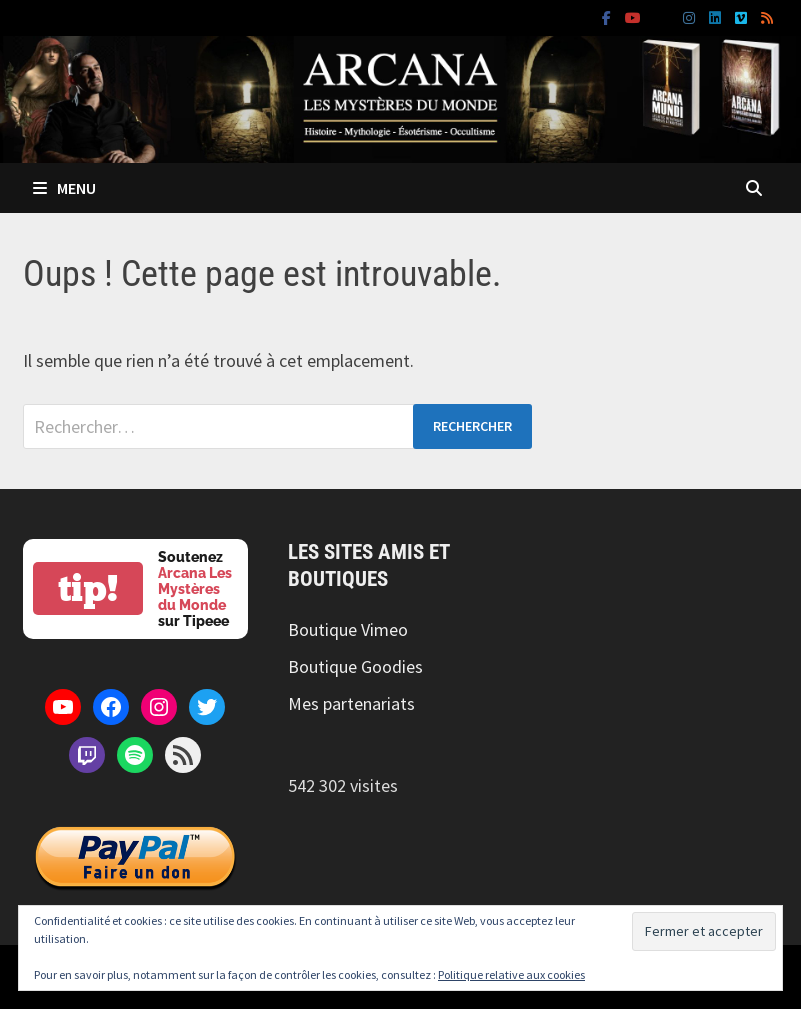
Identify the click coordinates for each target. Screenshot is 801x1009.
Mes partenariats (351, 703)
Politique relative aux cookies (511, 974)
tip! (88, 588)
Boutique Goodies (355, 666)
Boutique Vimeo (348, 629)
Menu (64, 188)
